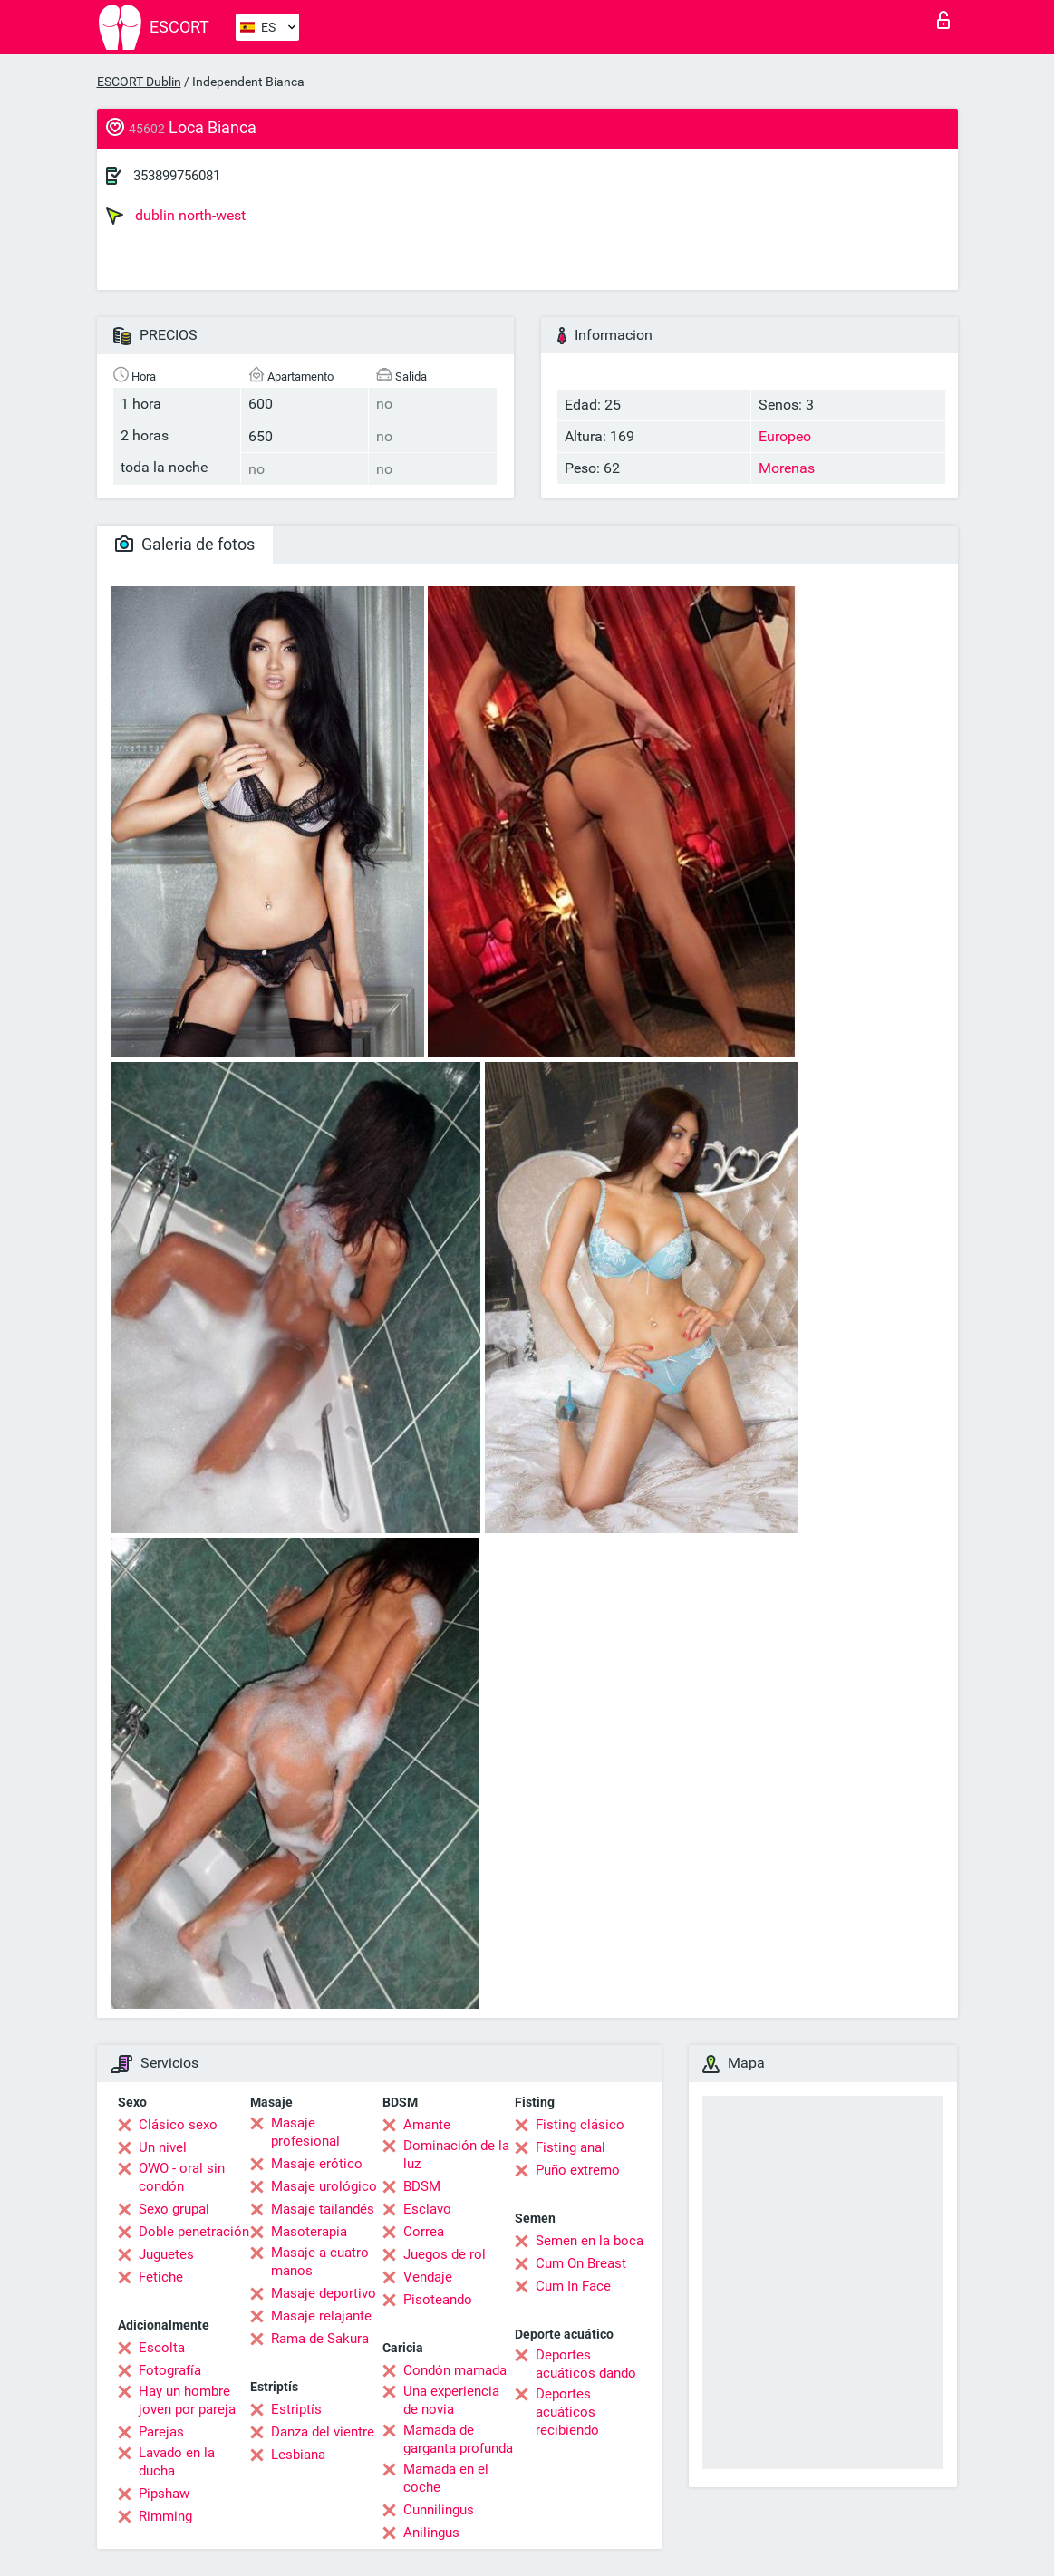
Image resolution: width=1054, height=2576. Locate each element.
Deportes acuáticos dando (586, 2364)
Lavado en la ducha (177, 2462)
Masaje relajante (321, 2316)
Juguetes (166, 2254)
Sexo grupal (174, 2209)
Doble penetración (194, 2232)
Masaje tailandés (322, 2209)
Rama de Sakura (320, 2338)
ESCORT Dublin (139, 81)
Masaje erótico (317, 2164)
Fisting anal (570, 2147)
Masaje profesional (305, 2132)
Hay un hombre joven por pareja (187, 2400)
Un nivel (163, 2147)
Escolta (162, 2348)
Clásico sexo (178, 2125)
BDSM (421, 2186)
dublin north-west (176, 216)
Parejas (161, 2432)
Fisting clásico (580, 2125)
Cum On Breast (581, 2263)
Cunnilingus (438, 2510)
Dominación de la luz (456, 2154)
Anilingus (431, 2532)
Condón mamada (455, 2370)
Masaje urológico (324, 2186)
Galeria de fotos (185, 544)
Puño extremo (578, 2170)
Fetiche (161, 2277)
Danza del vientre (322, 2432)
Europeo (785, 436)
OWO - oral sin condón (182, 2177)
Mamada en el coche (445, 2478)
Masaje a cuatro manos (320, 2261)
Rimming (165, 2516)
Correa (423, 2232)
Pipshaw (164, 2493)
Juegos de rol (444, 2254)
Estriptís (296, 2409)
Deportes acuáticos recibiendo (567, 2412)
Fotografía (170, 2370)
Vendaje (427, 2277)
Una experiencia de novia (451, 2400)
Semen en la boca (589, 2241)
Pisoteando (437, 2299)
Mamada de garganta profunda (458, 2439)
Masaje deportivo (323, 2293)
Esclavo (427, 2209)
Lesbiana (298, 2454)
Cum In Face (573, 2286)
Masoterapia (309, 2232)
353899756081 (176, 176)
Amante (426, 2125)
